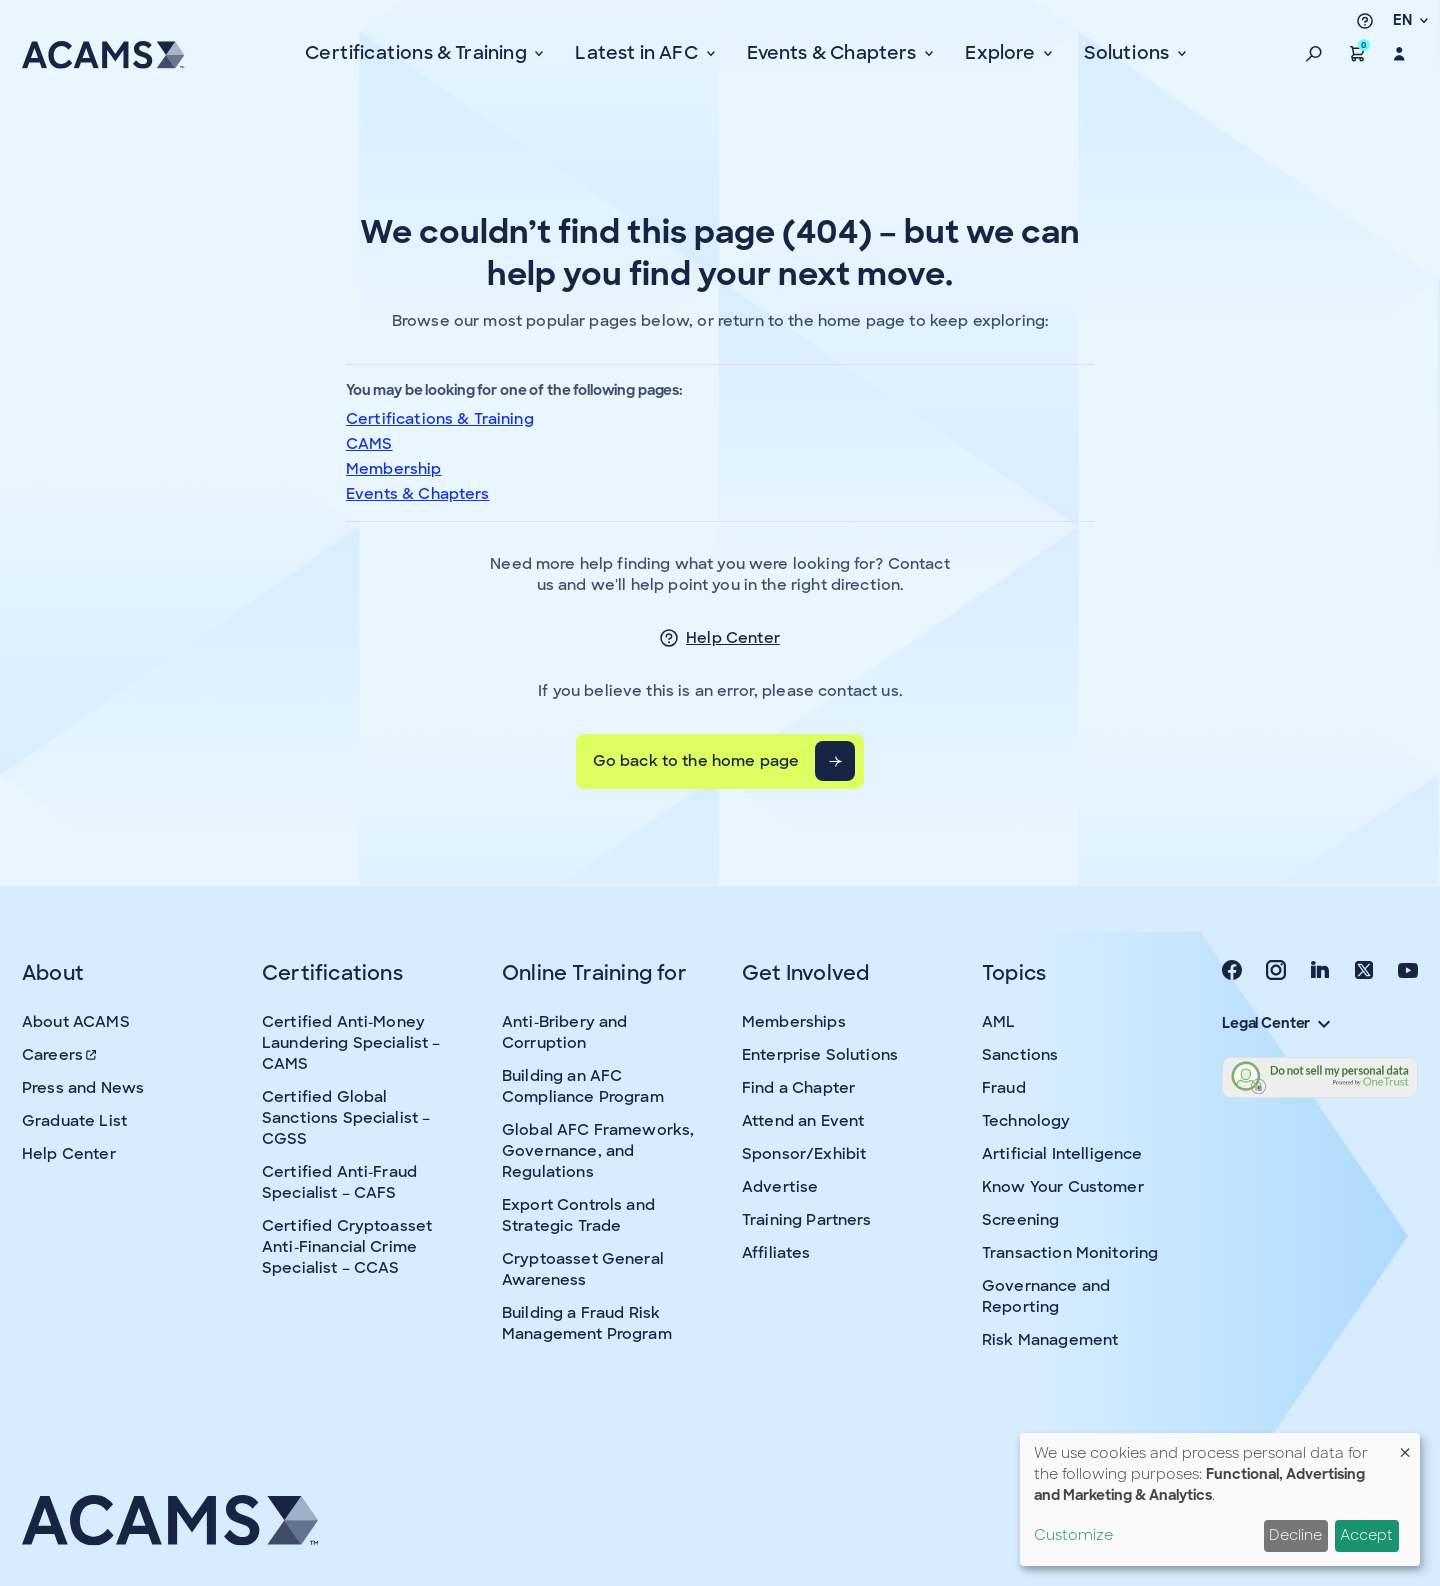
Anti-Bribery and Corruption (564, 1032)
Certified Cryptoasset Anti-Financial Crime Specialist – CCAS (347, 1247)
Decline (1295, 1535)
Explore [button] (1002, 53)
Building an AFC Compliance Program (583, 1086)
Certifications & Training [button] (418, 53)
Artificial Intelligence (1062, 1154)
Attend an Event (803, 1121)
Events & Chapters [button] (834, 53)
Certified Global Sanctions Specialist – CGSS (346, 1118)
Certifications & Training (440, 419)
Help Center (733, 638)
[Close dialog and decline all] (1405, 1445)
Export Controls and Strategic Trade (578, 1215)
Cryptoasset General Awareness (583, 1269)
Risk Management (1050, 1340)
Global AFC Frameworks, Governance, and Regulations (598, 1151)
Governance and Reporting (1046, 1296)
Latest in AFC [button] (638, 53)
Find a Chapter (798, 1088)
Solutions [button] (1128, 53)
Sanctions (1020, 1055)
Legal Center (1276, 1023)
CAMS (369, 444)
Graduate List (74, 1121)
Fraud (1004, 1088)
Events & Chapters (418, 494)
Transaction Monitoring (1070, 1253)
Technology (1026, 1121)
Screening (1020, 1220)
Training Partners (807, 1220)
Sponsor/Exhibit (804, 1154)
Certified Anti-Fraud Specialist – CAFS (339, 1182)
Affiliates (776, 1253)
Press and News (83, 1088)
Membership (394, 469)
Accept (1366, 1535)
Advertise (780, 1187)
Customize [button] (1073, 1535)
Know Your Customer (1063, 1187)
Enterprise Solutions (820, 1055)
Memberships (794, 1022)
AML (998, 1022)
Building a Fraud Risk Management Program (587, 1323)
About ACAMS (76, 1022)
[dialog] (1220, 1499)
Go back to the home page (696, 761)
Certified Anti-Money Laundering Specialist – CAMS (351, 1043)
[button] (1314, 54)
